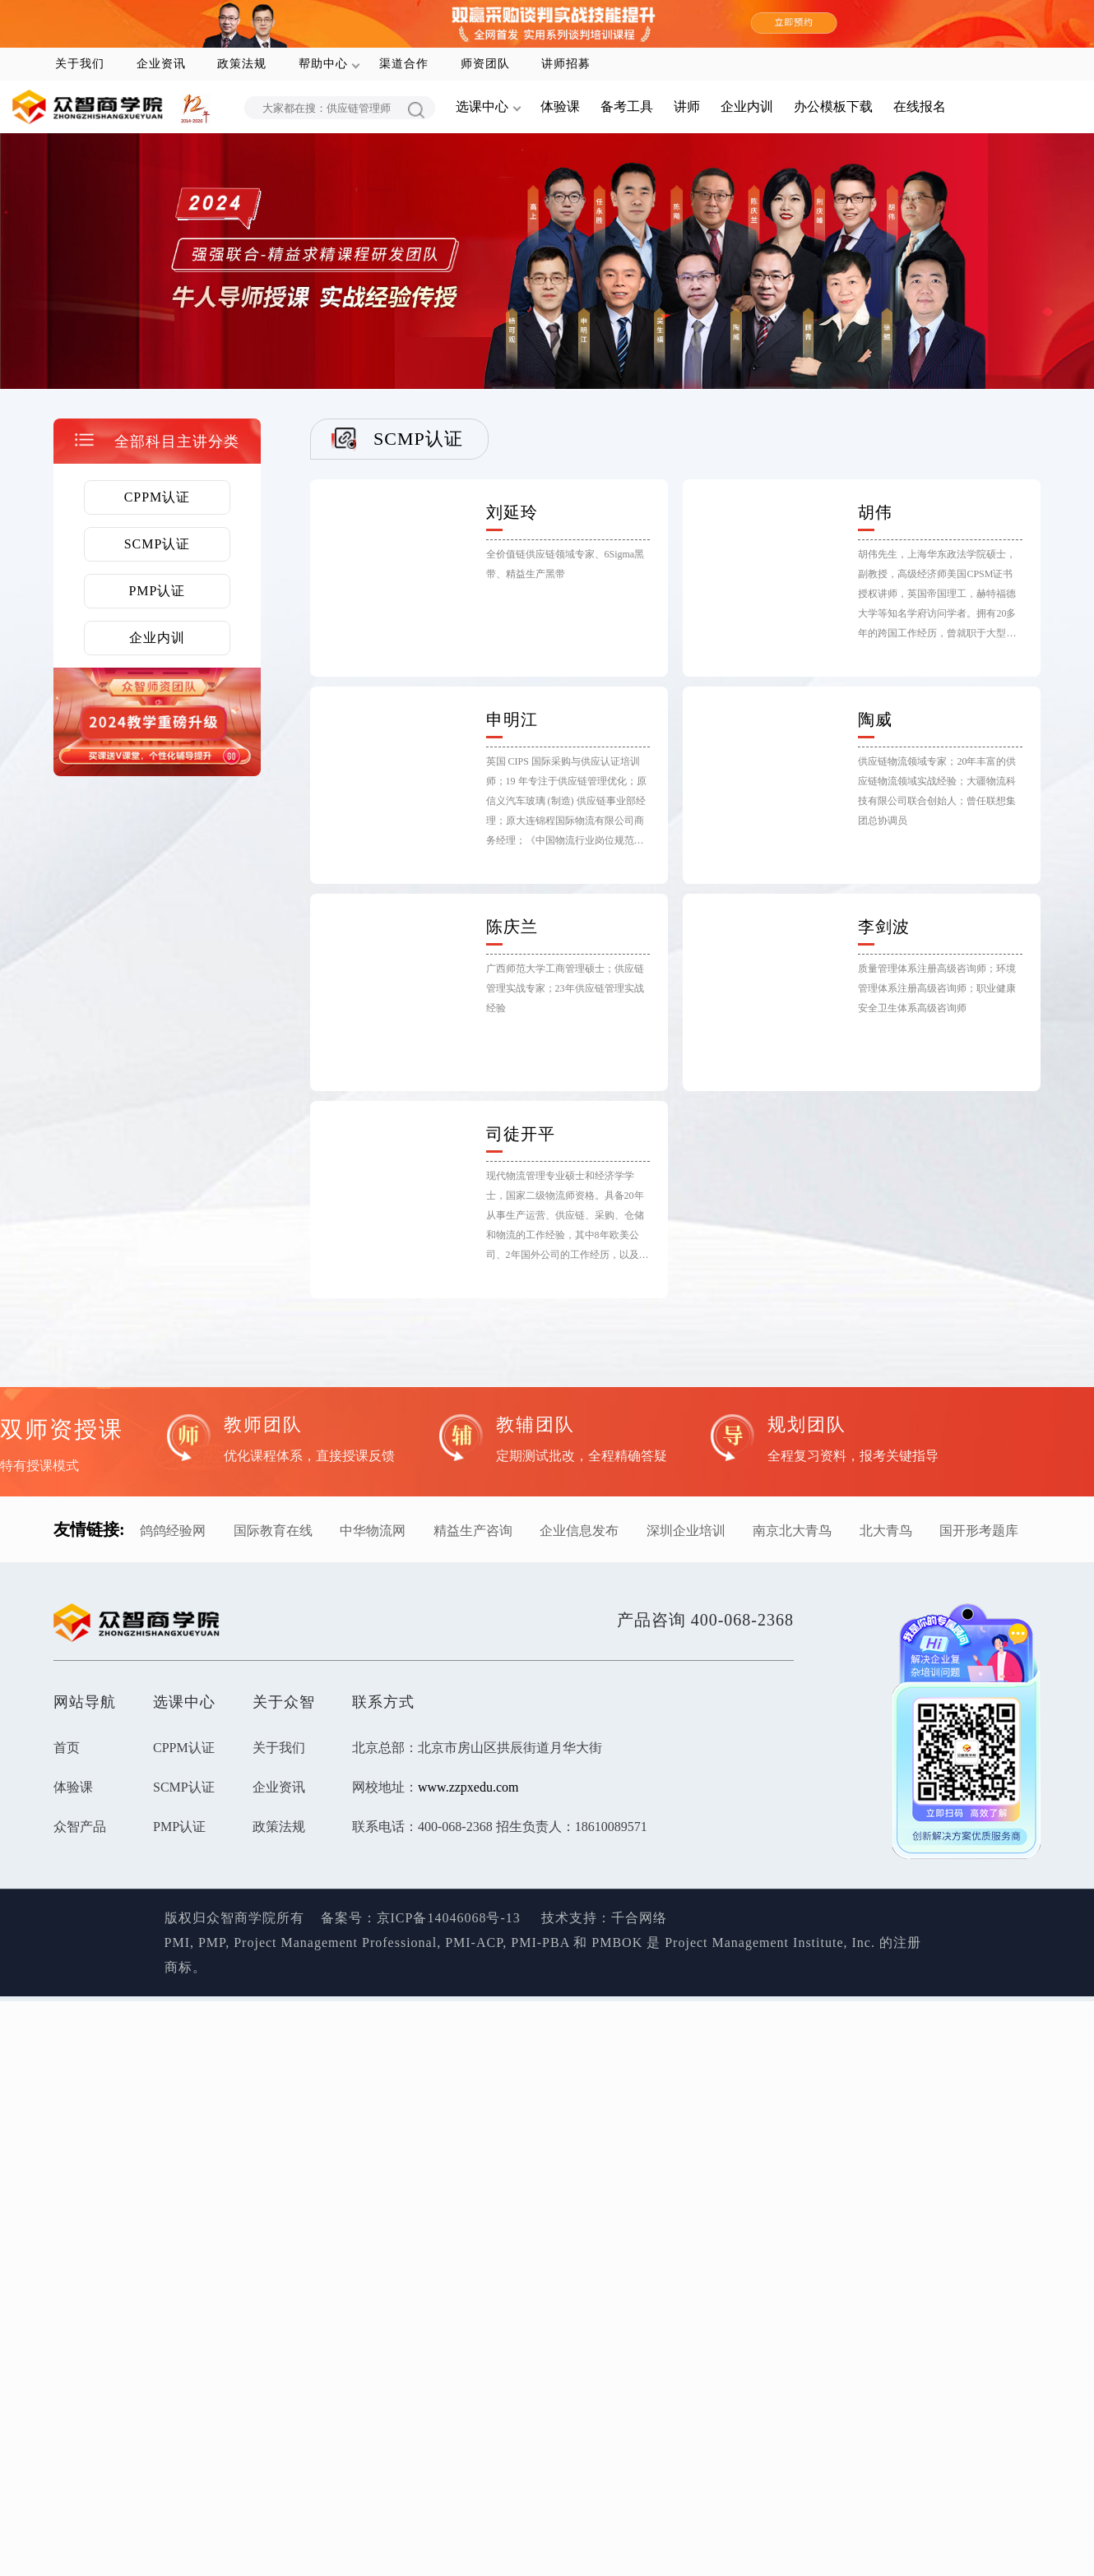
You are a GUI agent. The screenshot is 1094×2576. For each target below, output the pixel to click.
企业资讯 (161, 64)
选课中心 (482, 106)
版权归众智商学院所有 (243, 1918)
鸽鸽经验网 (173, 1531)
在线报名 (919, 106)
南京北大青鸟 (792, 1531)
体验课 (560, 106)
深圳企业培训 (686, 1531)
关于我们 (79, 64)
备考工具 (626, 106)
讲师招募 (566, 64)
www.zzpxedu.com (468, 1787)
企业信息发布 (579, 1531)
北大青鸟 (886, 1531)
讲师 (687, 106)
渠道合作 (404, 64)
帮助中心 (323, 64)
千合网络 (639, 1918)
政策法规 (242, 64)
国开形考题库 (978, 1531)
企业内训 (747, 106)
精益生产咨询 (472, 1531)
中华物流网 (373, 1531)
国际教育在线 (273, 1531)
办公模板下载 (833, 106)
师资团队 (485, 64)
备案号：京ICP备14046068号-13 (421, 1918)
